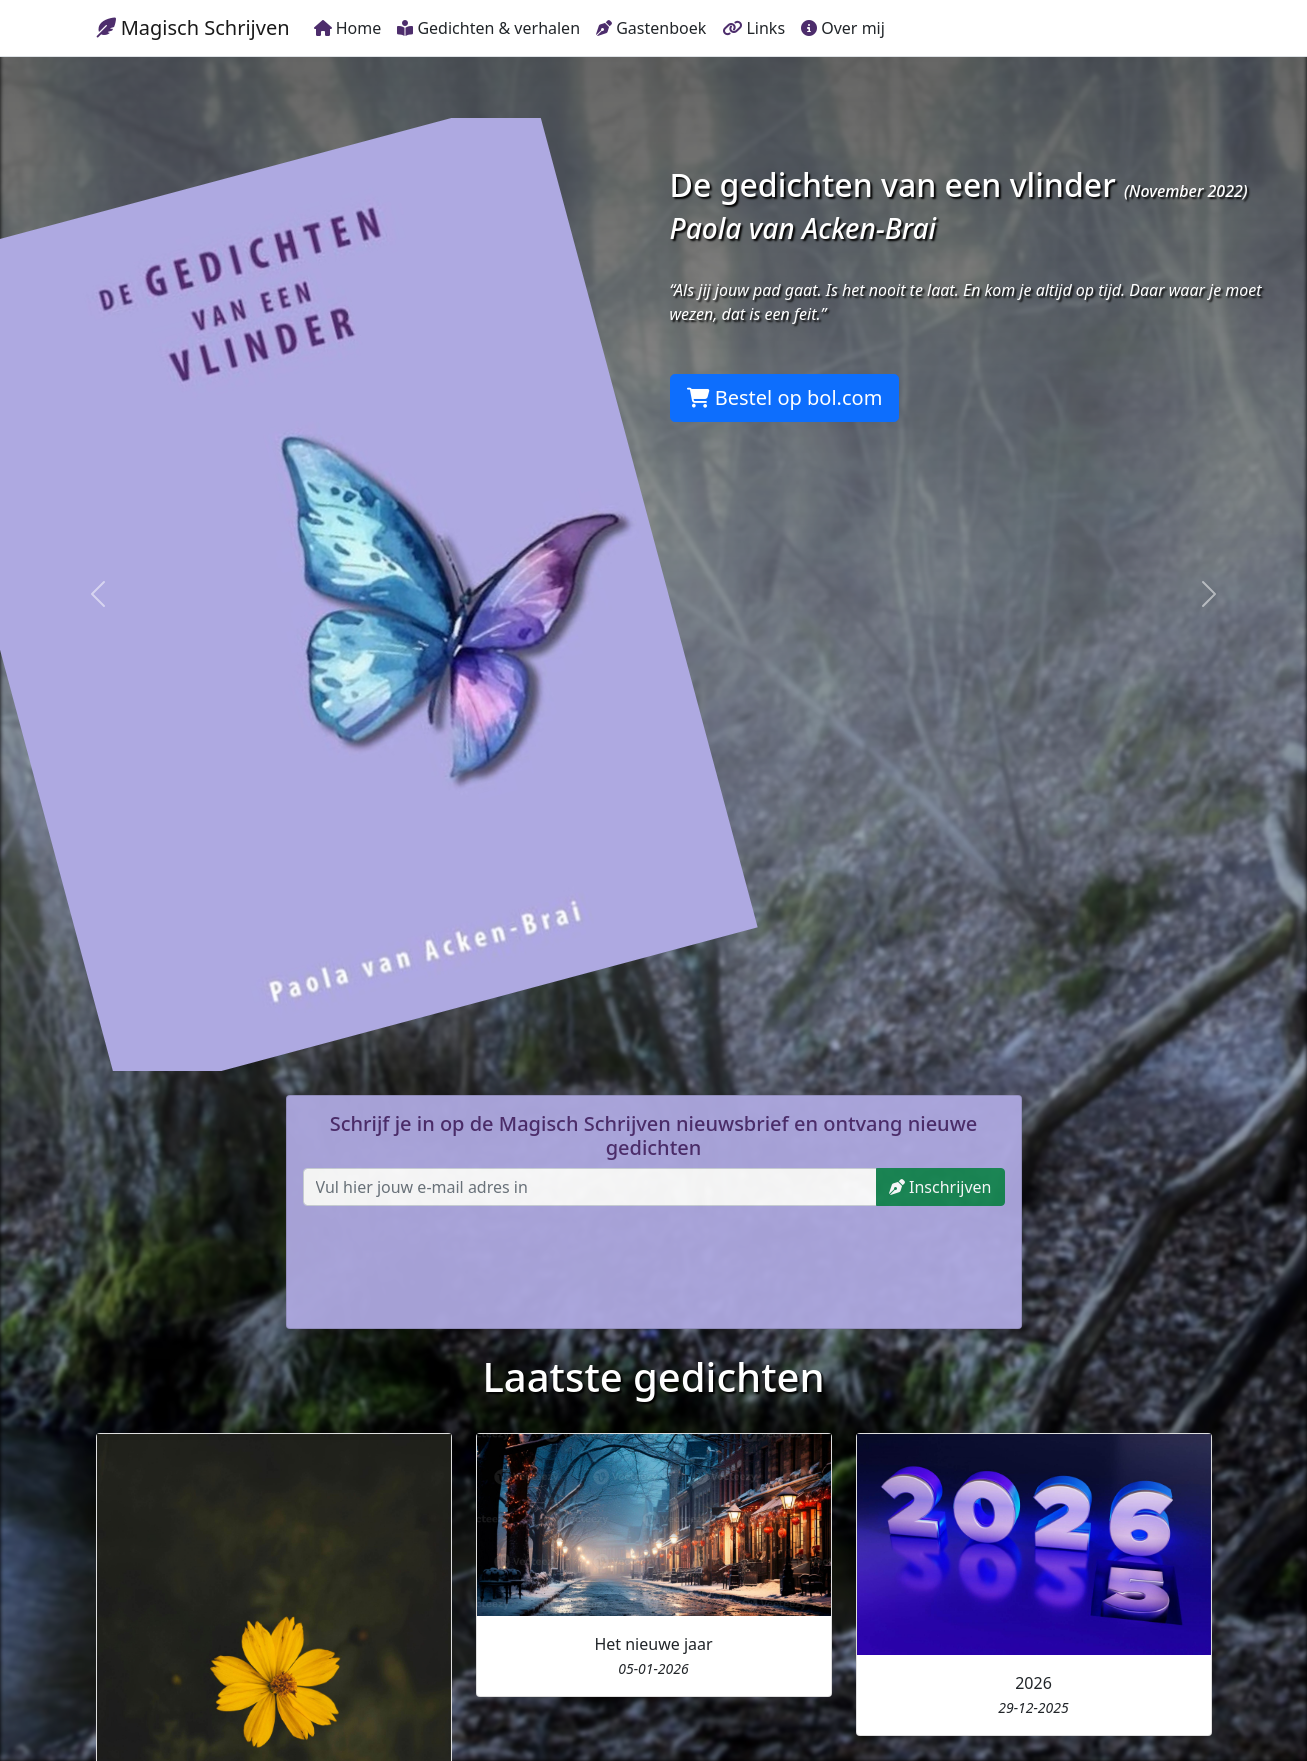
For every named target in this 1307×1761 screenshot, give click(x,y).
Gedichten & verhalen (488, 28)
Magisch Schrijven (193, 27)
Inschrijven (940, 1187)
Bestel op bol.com (785, 397)
